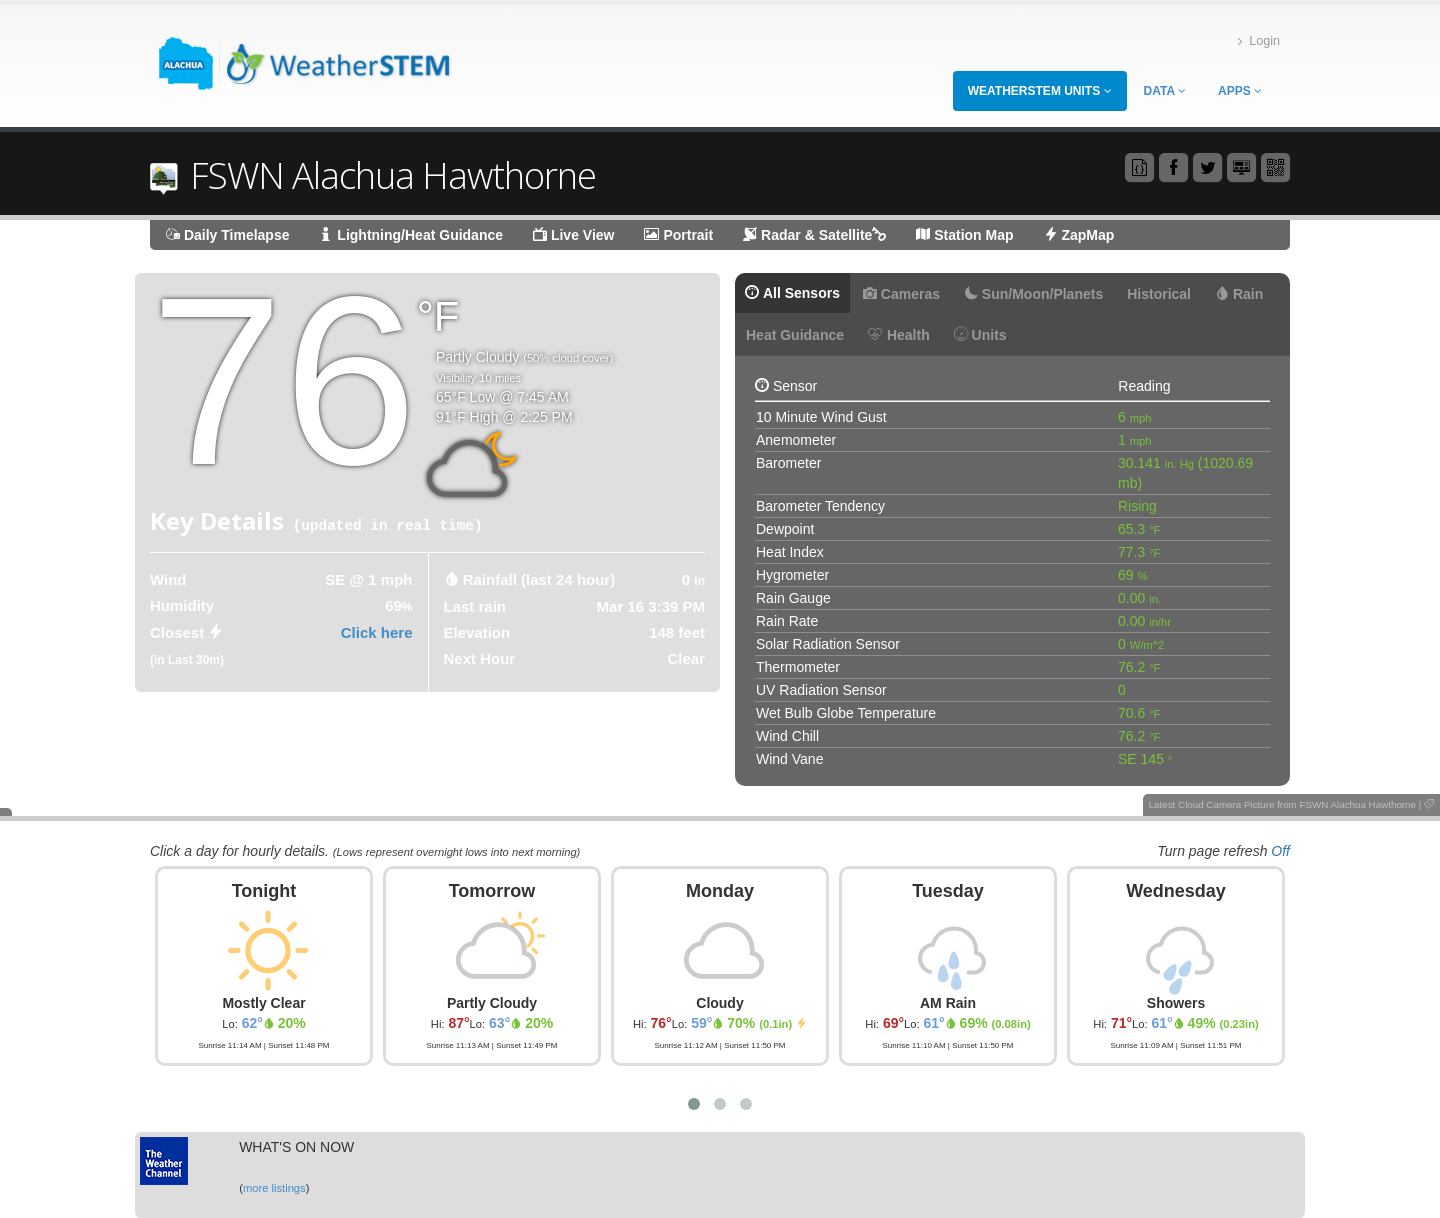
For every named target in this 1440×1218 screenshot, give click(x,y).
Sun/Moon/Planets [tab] (1033, 294)
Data (1165, 91)
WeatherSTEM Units (1040, 91)
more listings (274, 1188)
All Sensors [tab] (792, 293)
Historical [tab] (1159, 294)
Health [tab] (899, 335)
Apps (1240, 91)
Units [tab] (980, 335)
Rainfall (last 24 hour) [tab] (539, 579)
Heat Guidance (795, 335)
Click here (377, 632)
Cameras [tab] (901, 294)
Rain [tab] (1239, 294)
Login (1259, 41)
